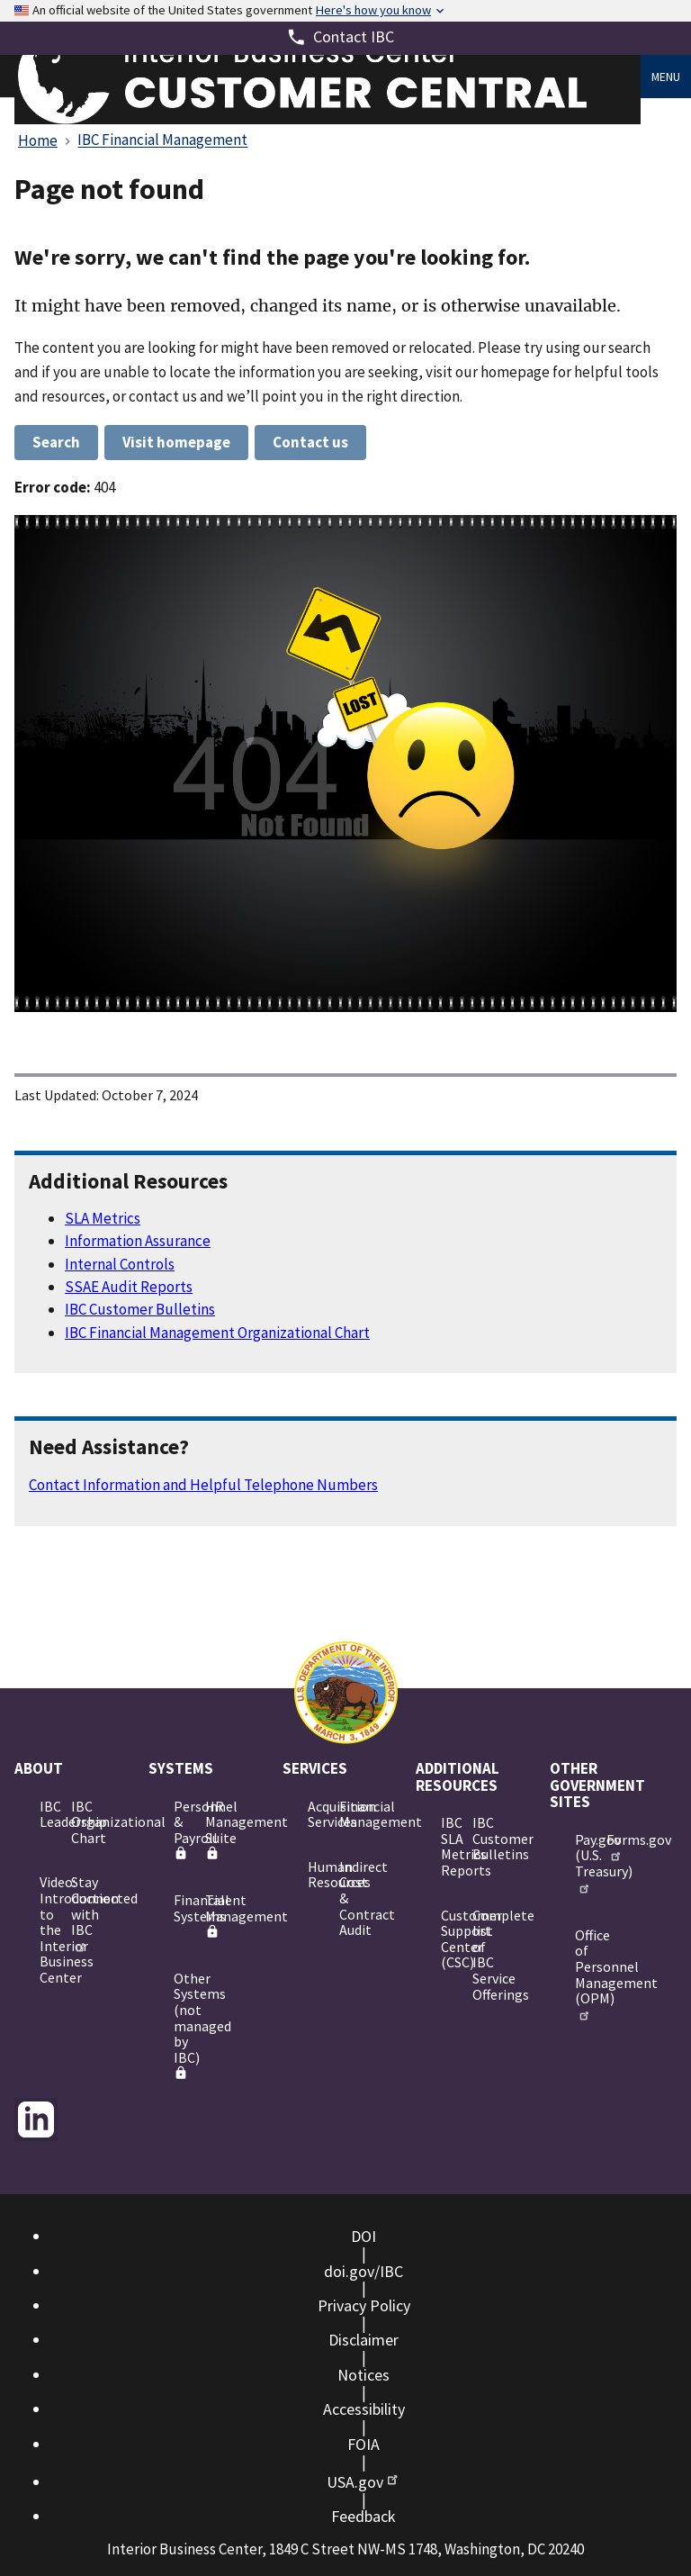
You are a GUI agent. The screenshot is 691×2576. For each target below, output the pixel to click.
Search (56, 442)
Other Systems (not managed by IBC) (182, 2025)
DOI (363, 2236)
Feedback (363, 2516)
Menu (665, 76)
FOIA (363, 2444)
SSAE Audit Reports (129, 1287)
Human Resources (316, 1874)
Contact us (310, 442)
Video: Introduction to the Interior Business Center (48, 1929)
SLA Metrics (102, 1218)
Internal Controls (120, 1264)
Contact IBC (353, 36)
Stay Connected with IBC (79, 1912)
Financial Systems (182, 1908)
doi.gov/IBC (363, 2271)
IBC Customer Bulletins (140, 1309)
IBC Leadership (48, 1814)
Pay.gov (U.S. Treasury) (583, 1862)
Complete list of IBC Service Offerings (480, 1954)
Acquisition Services (316, 1814)
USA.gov (364, 2482)
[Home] (327, 119)
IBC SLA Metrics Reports (449, 1846)
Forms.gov (615, 1846)
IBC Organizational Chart (79, 1822)
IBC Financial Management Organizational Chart (217, 1332)
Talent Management (213, 1915)
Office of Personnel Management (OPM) (583, 1973)
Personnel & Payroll (182, 1829)
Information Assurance (138, 1241)
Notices (363, 2374)
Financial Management (347, 1814)
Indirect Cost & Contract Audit (347, 1898)
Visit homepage (176, 442)
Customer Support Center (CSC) (449, 1939)
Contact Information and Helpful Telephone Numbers (203, 1485)
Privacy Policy (364, 2305)
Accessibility (364, 2409)
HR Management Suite (213, 1829)
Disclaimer (363, 2339)
